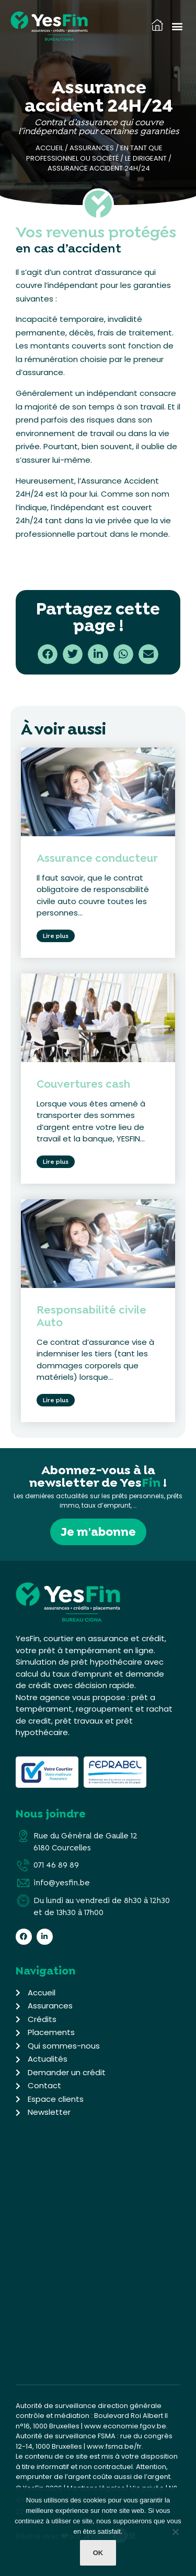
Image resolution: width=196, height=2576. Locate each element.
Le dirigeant (146, 158)
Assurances (92, 148)
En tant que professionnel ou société (94, 153)
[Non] (175, 2534)
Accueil (49, 148)
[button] (177, 26)
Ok (98, 2553)
